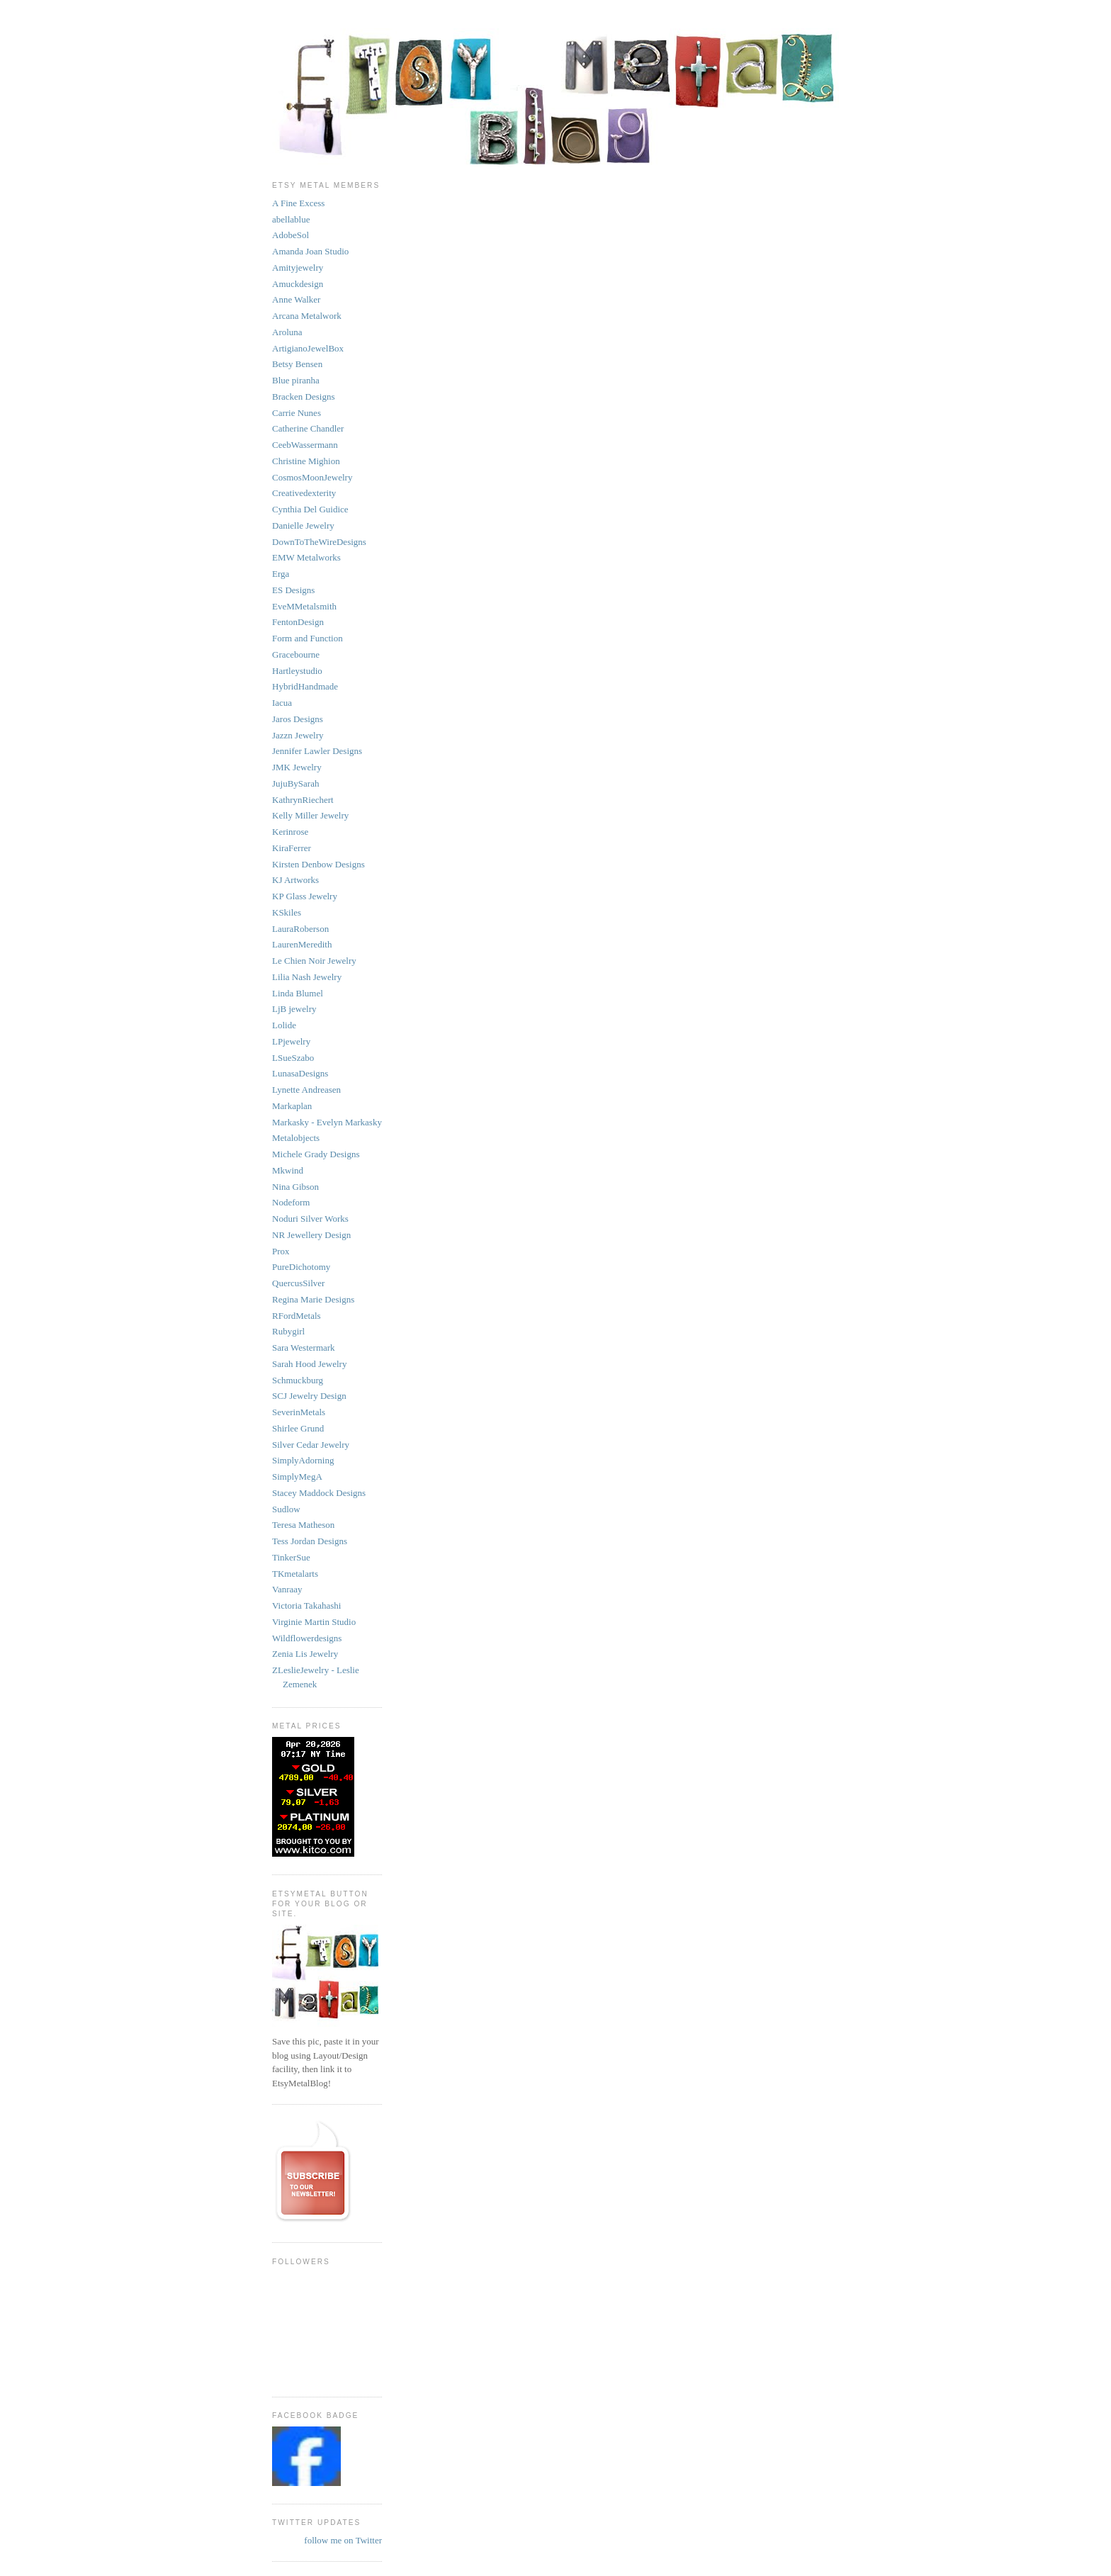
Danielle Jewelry (303, 525)
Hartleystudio (297, 670)
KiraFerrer (291, 848)
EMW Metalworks (306, 557)
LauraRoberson (300, 928)
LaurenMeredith (302, 944)
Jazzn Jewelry (298, 735)
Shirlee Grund (298, 1428)
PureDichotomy (301, 1266)
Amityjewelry (297, 267)
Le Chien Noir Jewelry (314, 960)
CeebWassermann (305, 444)
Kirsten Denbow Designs (318, 864)
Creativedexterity (304, 493)
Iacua (282, 702)
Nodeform (291, 1202)
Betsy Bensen (297, 364)
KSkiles (286, 912)
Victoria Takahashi (306, 1605)
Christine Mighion (306, 461)
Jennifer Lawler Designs (317, 751)
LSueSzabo (293, 1057)
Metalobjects (296, 1137)
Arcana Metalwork (307, 315)
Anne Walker (296, 299)
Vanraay (287, 1589)
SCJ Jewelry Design (309, 1395)
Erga (280, 573)
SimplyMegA (297, 1476)
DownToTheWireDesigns (319, 541)
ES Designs (293, 590)
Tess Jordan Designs (309, 1541)
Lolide (284, 1025)
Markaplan (292, 1106)
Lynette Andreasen (306, 1089)
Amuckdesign (297, 284)
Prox (281, 1251)
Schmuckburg (297, 1380)
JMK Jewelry (297, 767)
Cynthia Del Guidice (310, 509)
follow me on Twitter (343, 2540)
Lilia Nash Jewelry (307, 977)
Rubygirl (288, 1331)
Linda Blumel (297, 993)
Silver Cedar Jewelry (310, 1444)
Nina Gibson (295, 1186)
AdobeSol (290, 235)
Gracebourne (296, 654)
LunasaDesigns (300, 1073)
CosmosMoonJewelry (312, 477)
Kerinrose (290, 831)
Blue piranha (296, 380)
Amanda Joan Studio (310, 251)
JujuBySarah (295, 783)
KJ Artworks (295, 879)
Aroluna (287, 332)
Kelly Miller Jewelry (310, 815)
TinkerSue (291, 1557)
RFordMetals (296, 1315)
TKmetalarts (295, 1573)
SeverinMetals (298, 1412)
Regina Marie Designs (313, 1299)
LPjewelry (291, 1041)
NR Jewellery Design (311, 1235)
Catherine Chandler (308, 428)
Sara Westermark (303, 1347)
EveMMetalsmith (304, 606)
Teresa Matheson (303, 1524)
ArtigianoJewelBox (308, 348)
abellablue (291, 219)
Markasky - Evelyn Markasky (327, 1122)
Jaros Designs (297, 719)
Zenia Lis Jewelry (305, 1653)
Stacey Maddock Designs (319, 1492)
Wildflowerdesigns (307, 1638)
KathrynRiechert (303, 799)
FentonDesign (298, 622)
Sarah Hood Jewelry (309, 1364)
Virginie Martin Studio (314, 1621)
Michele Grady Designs (315, 1154)
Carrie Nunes (296, 412)
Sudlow (286, 1509)
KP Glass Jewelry (304, 896)
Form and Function (307, 638)
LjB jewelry (294, 1008)
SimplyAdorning (303, 1460)
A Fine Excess (298, 203)
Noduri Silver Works (310, 1218)
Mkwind (287, 1170)
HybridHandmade (305, 686)
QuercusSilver (298, 1283)
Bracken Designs (303, 396)
